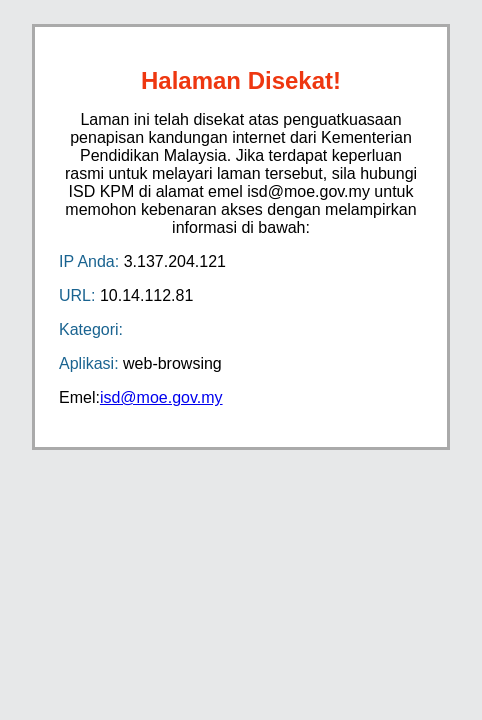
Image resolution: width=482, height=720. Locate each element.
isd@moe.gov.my (161, 397)
